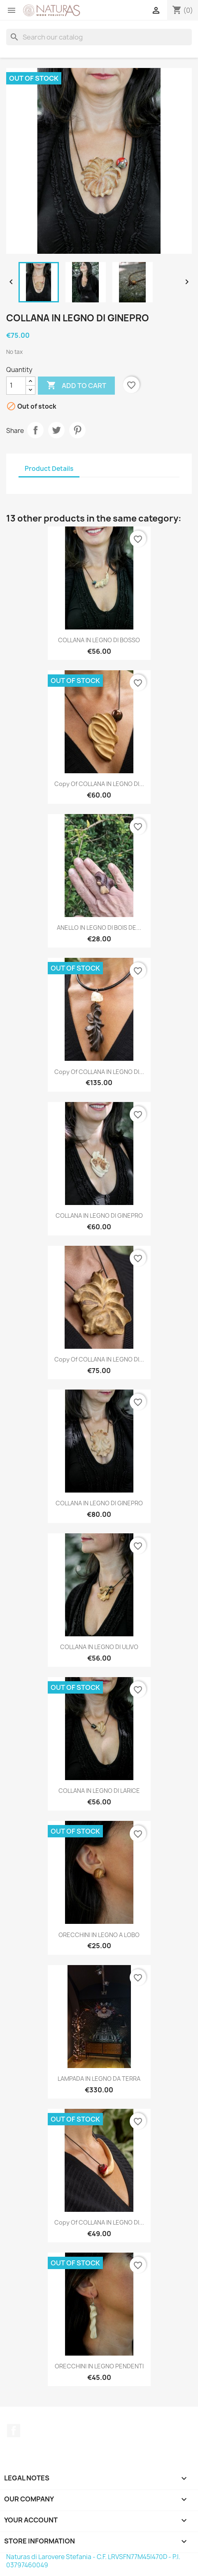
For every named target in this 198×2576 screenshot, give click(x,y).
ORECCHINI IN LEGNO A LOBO (99, 1935)
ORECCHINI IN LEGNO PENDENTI (99, 2366)
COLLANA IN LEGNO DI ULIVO (99, 1647)
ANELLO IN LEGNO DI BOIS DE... (99, 927)
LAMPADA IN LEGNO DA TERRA (99, 2078)
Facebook (13, 2430)
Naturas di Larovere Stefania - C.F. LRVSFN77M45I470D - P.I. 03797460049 (93, 2561)
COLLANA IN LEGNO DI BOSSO (99, 640)
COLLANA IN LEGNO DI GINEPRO (99, 1215)
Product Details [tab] (49, 468)
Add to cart (76, 385)
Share (35, 430)
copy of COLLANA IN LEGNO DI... (99, 784)
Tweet (56, 430)
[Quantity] (16, 386)
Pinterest (77, 430)
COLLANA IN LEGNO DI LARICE (99, 1791)
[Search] (99, 37)
